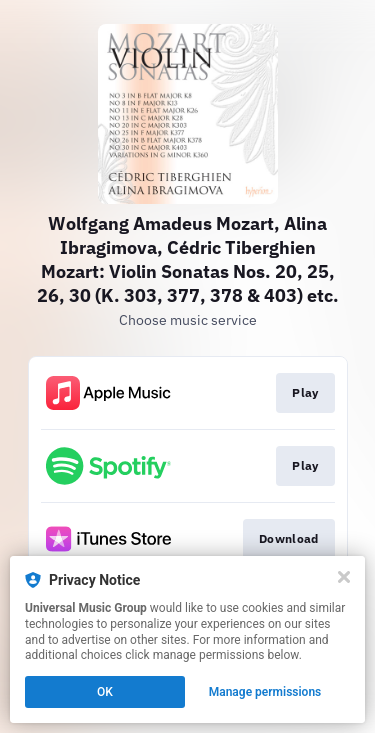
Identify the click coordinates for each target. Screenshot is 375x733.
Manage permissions (265, 692)
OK (105, 692)
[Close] (344, 577)
